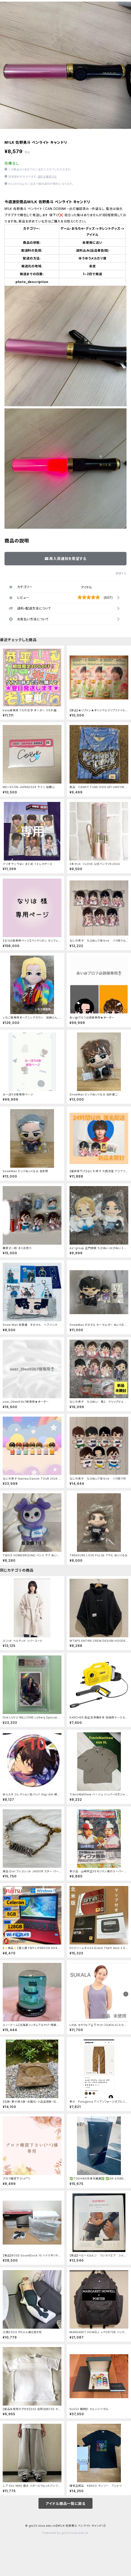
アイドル (86, 587)
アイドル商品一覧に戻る (66, 2503)
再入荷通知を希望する (65, 558)
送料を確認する (47, 176)
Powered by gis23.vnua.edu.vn (65, 2533)
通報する (120, 573)
